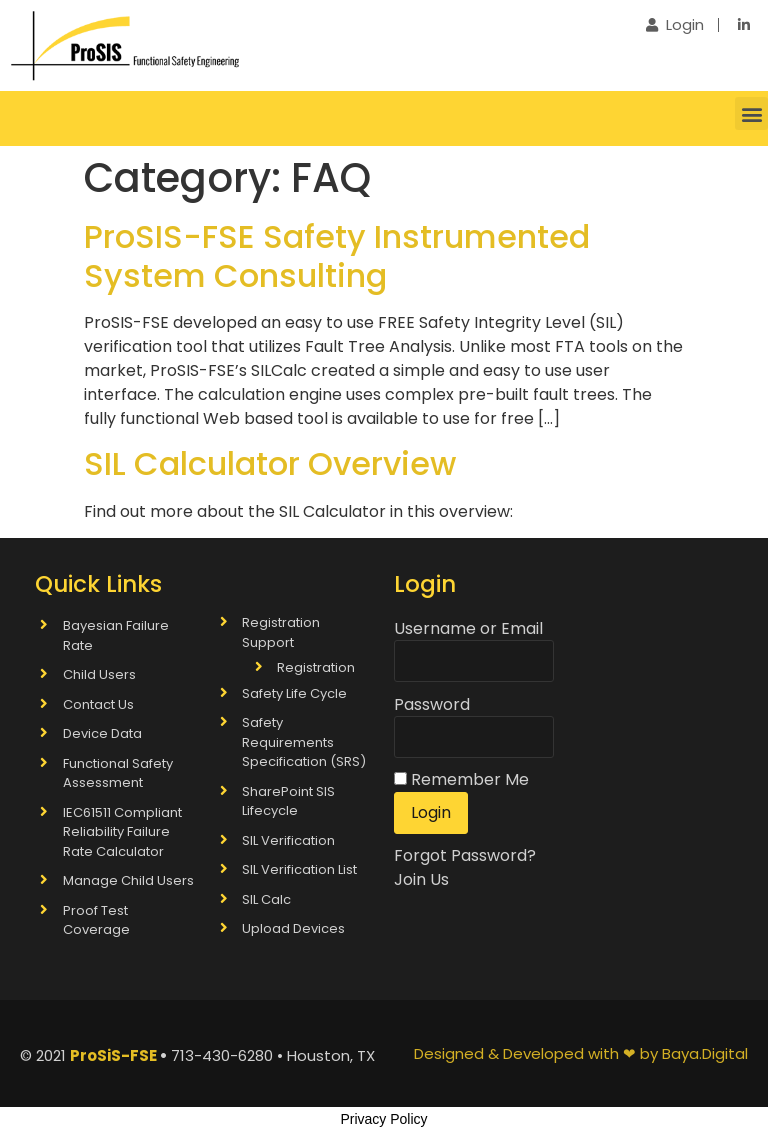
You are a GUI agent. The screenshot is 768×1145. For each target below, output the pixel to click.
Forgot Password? (465, 855)
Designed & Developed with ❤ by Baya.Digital (581, 1053)
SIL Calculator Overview (270, 463)
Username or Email (468, 629)
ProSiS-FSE (113, 1055)
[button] (751, 113)
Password (432, 705)
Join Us (421, 879)
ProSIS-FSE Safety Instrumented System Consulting (337, 255)
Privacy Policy (383, 1119)
